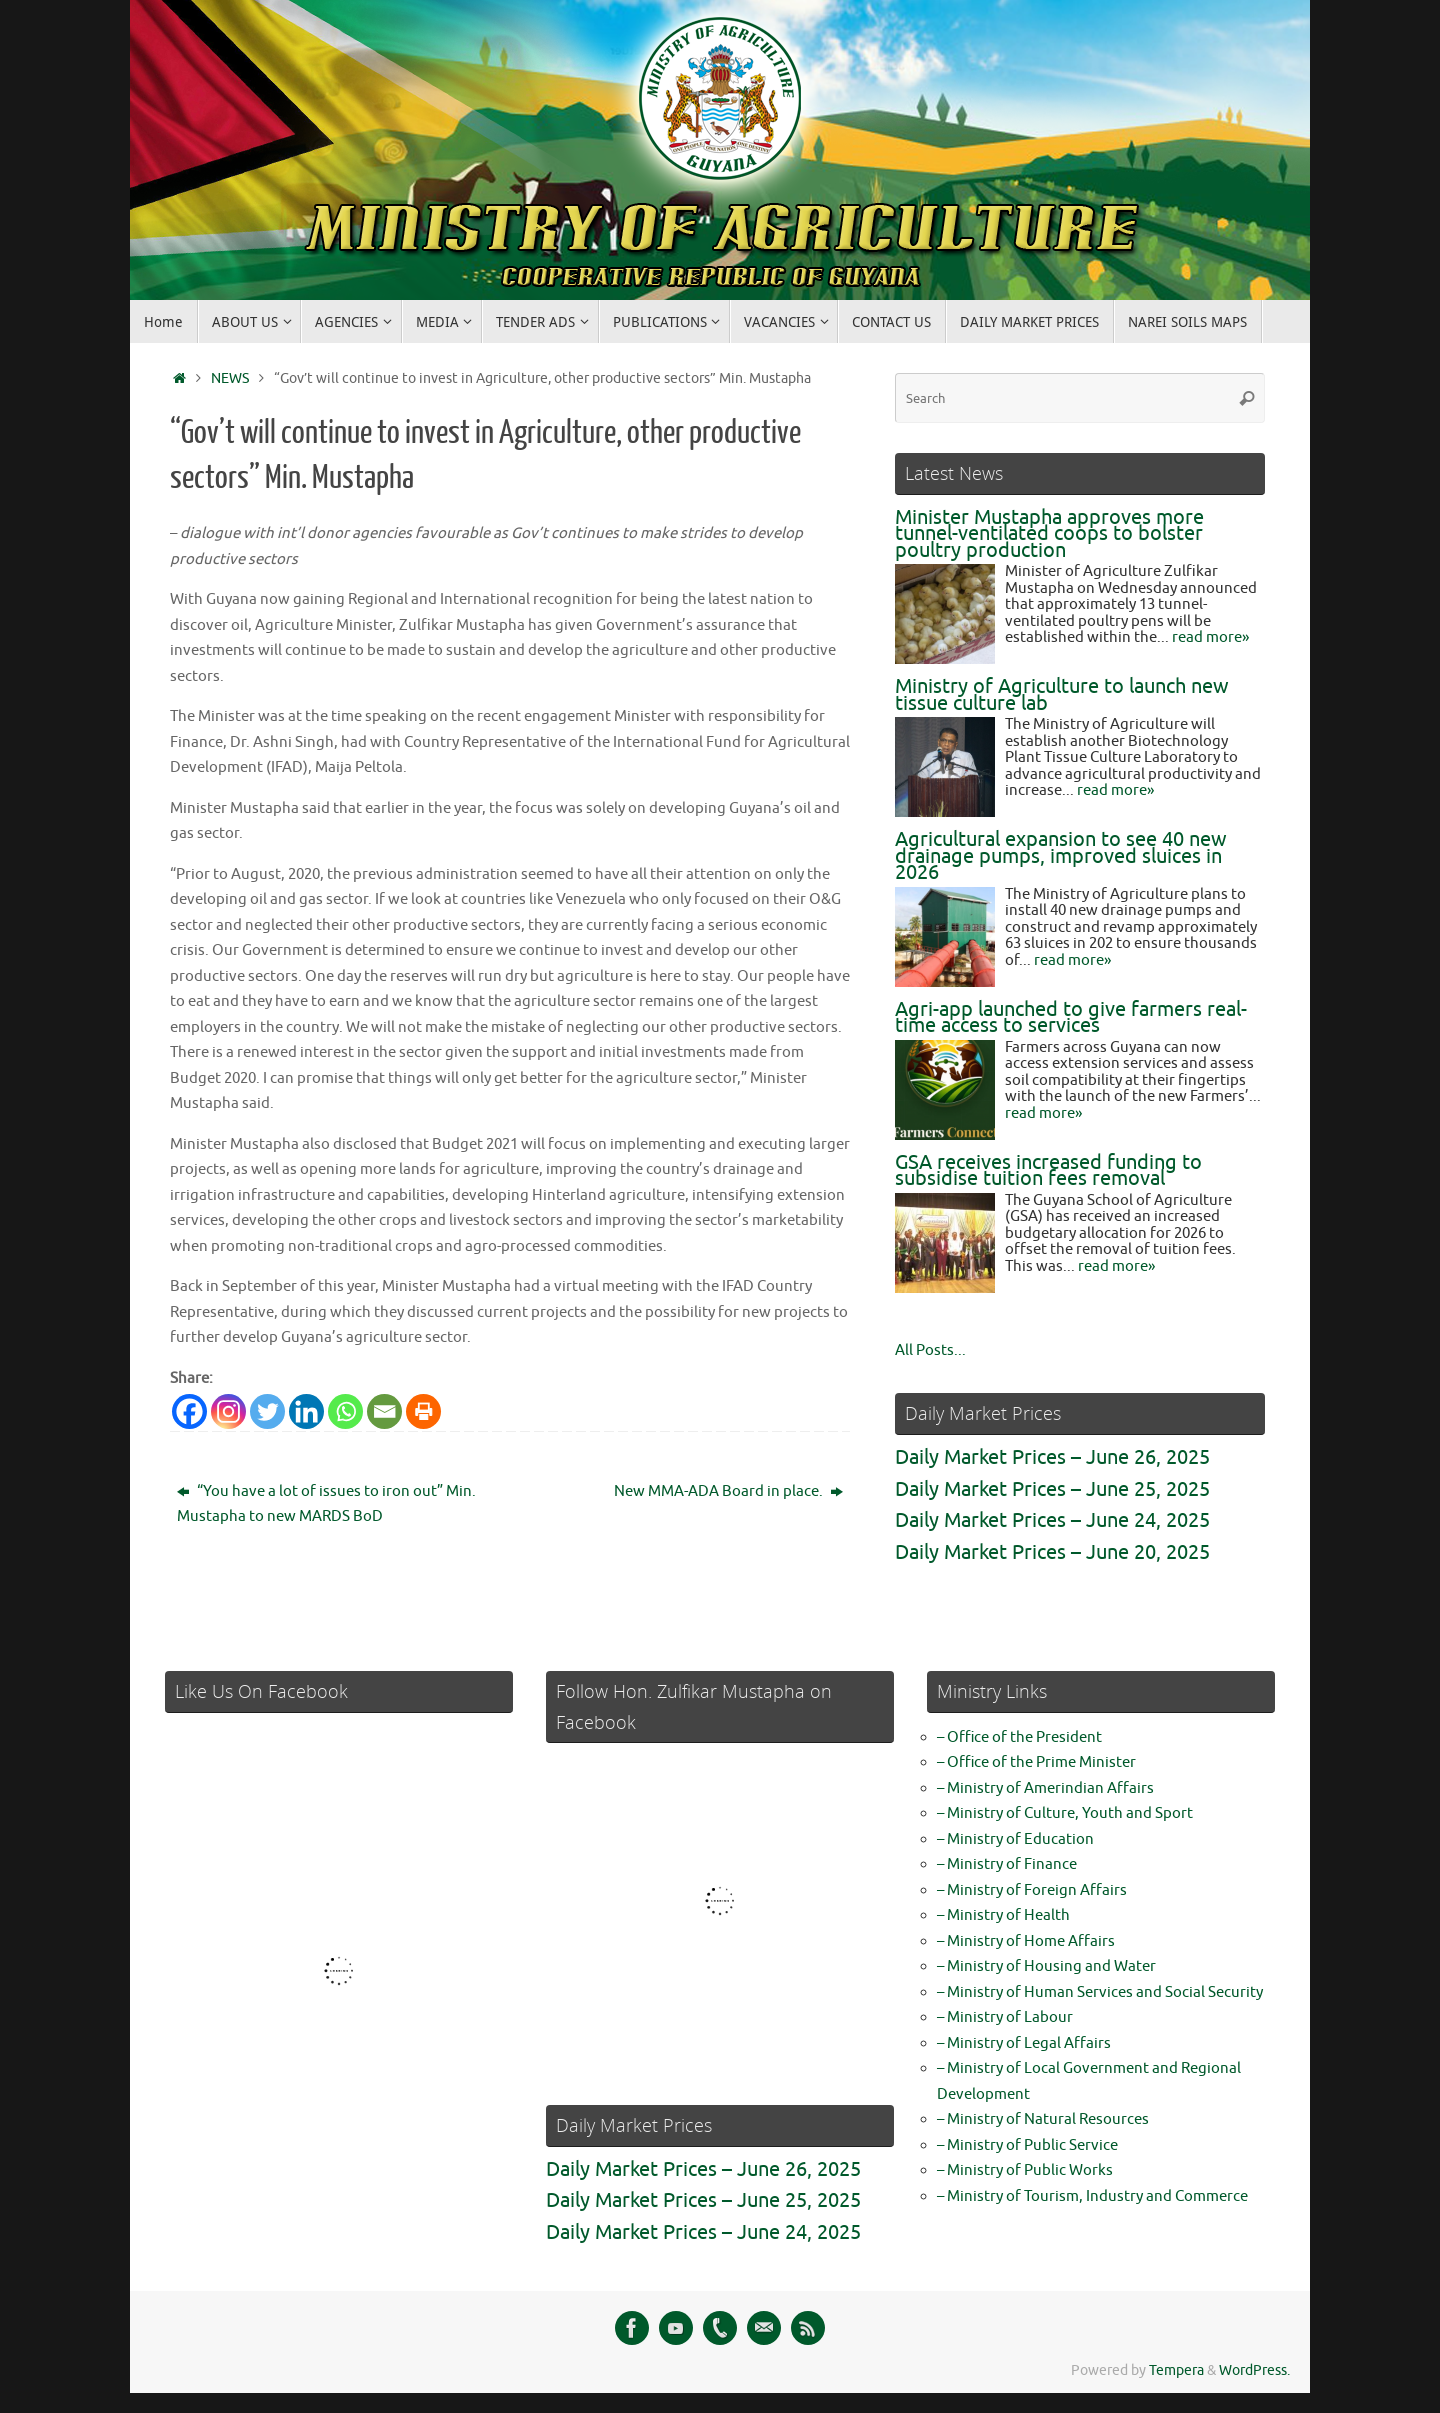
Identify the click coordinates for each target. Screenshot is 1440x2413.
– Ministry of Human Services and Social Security (1100, 1992)
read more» (1210, 637)
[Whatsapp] (345, 1411)
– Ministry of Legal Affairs (1024, 2043)
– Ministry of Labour (1005, 2017)
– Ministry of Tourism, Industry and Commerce (1092, 2196)
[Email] (384, 1411)
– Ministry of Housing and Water (1046, 1966)
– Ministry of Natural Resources (1043, 2119)
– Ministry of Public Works (1025, 2170)
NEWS (230, 378)
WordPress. (1254, 2370)
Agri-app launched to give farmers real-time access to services (1071, 1018)
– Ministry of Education (1015, 1839)
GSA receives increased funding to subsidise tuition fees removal (1048, 1171)
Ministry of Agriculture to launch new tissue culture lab (1062, 695)
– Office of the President (1019, 1737)
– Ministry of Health (1003, 1915)
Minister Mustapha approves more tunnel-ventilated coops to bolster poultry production (1049, 534)
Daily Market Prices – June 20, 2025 (1052, 1552)
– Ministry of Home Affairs (1026, 1941)
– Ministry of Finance (1007, 1864)
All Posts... (930, 1350)
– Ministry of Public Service (1027, 2145)
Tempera (1176, 2370)
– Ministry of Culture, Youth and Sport (1065, 1813)
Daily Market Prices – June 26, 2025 (1052, 1457)
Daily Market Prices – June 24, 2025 (1052, 1520)
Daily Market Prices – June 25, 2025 (1052, 1489)
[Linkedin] (306, 1411)
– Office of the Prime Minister (1036, 1762)
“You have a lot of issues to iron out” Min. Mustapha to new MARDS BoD (326, 1504)
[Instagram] (228, 1411)
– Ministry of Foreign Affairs (1032, 1890)
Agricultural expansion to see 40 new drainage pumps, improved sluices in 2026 (1061, 856)
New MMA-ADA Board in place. (728, 1491)
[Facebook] (189, 1411)
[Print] (423, 1411)
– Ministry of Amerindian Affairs (1045, 1788)
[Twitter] (267, 1411)
